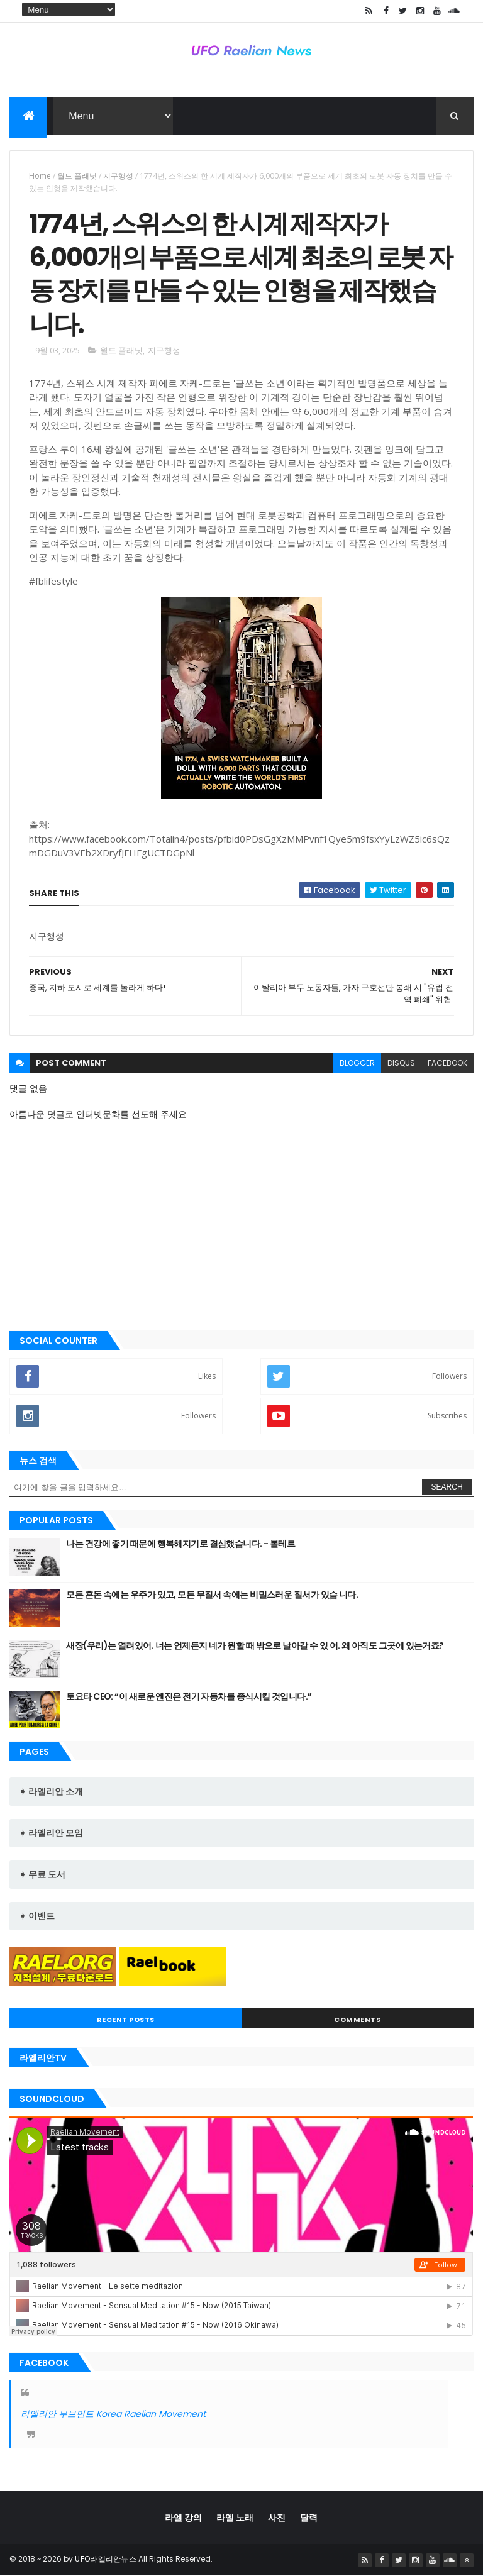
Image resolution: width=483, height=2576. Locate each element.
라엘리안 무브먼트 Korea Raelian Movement (113, 2413)
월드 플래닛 (77, 175)
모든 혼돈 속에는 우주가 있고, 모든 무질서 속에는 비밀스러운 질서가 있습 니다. (212, 1594)
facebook (447, 1063)
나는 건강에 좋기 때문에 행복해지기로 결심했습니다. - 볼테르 (180, 1543)
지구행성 (118, 175)
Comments (357, 2020)
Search (447, 1487)
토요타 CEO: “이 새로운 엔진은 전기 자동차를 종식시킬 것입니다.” (188, 1696)
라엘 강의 (183, 2517)
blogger (357, 1063)
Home (40, 175)
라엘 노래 (234, 2517)
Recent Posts (126, 2020)
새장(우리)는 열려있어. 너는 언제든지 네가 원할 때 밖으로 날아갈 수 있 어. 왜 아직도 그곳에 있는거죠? (254, 1645)
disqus (401, 1063)
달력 (309, 2517)
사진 (277, 2517)
